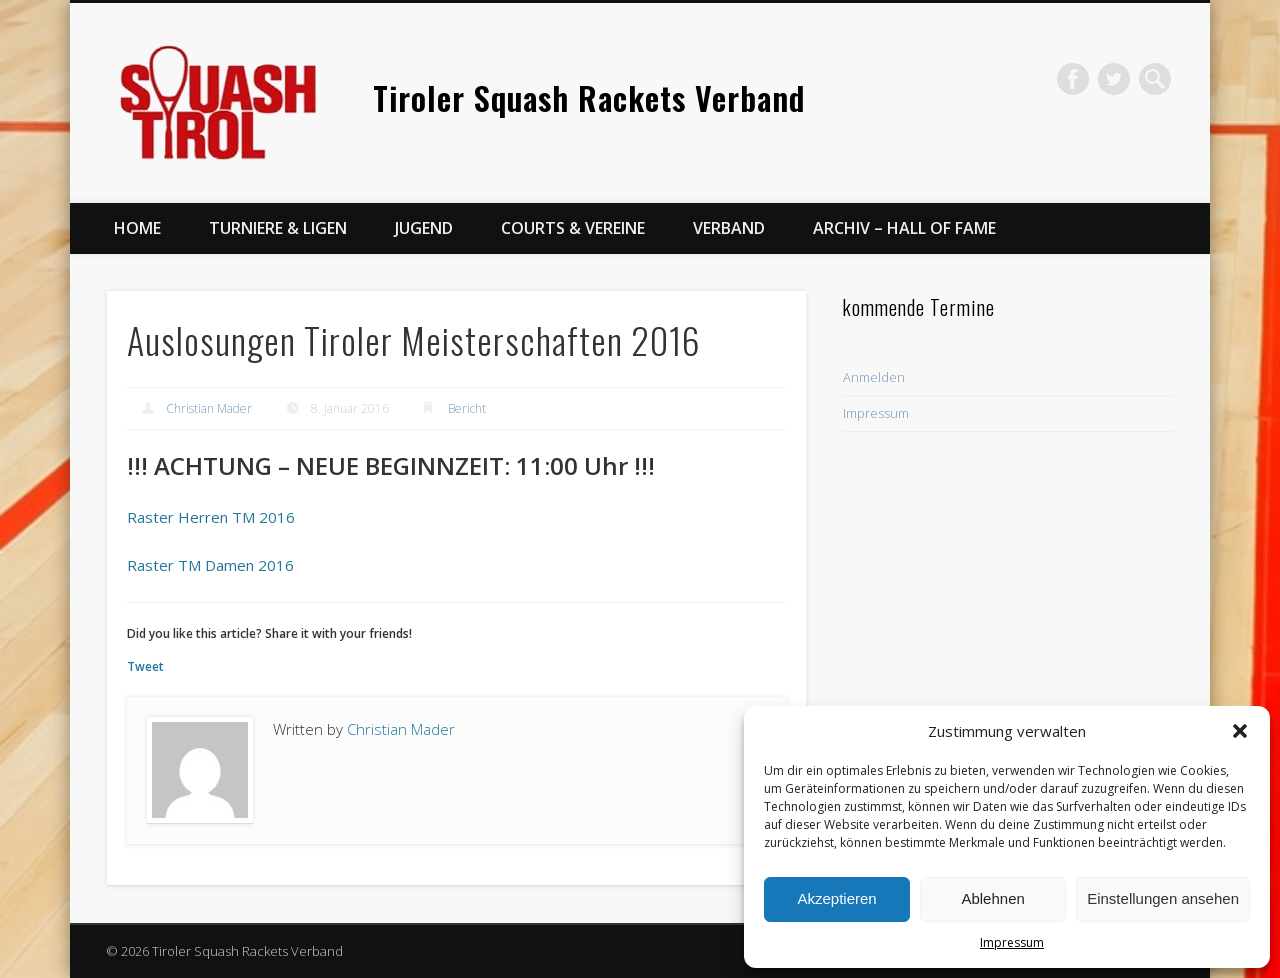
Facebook (1073, 79)
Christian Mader (209, 408)
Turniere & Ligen (278, 228)
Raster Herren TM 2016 (211, 517)
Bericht (467, 408)
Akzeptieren (836, 898)
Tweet (145, 666)
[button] (1240, 731)
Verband (729, 228)
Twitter (1114, 79)
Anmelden (874, 377)
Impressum (1012, 942)
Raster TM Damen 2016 (210, 565)
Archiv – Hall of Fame (904, 228)
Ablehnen (992, 898)
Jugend (424, 228)
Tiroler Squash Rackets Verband (589, 97)
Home (137, 228)
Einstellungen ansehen (1163, 898)
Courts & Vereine (573, 228)
